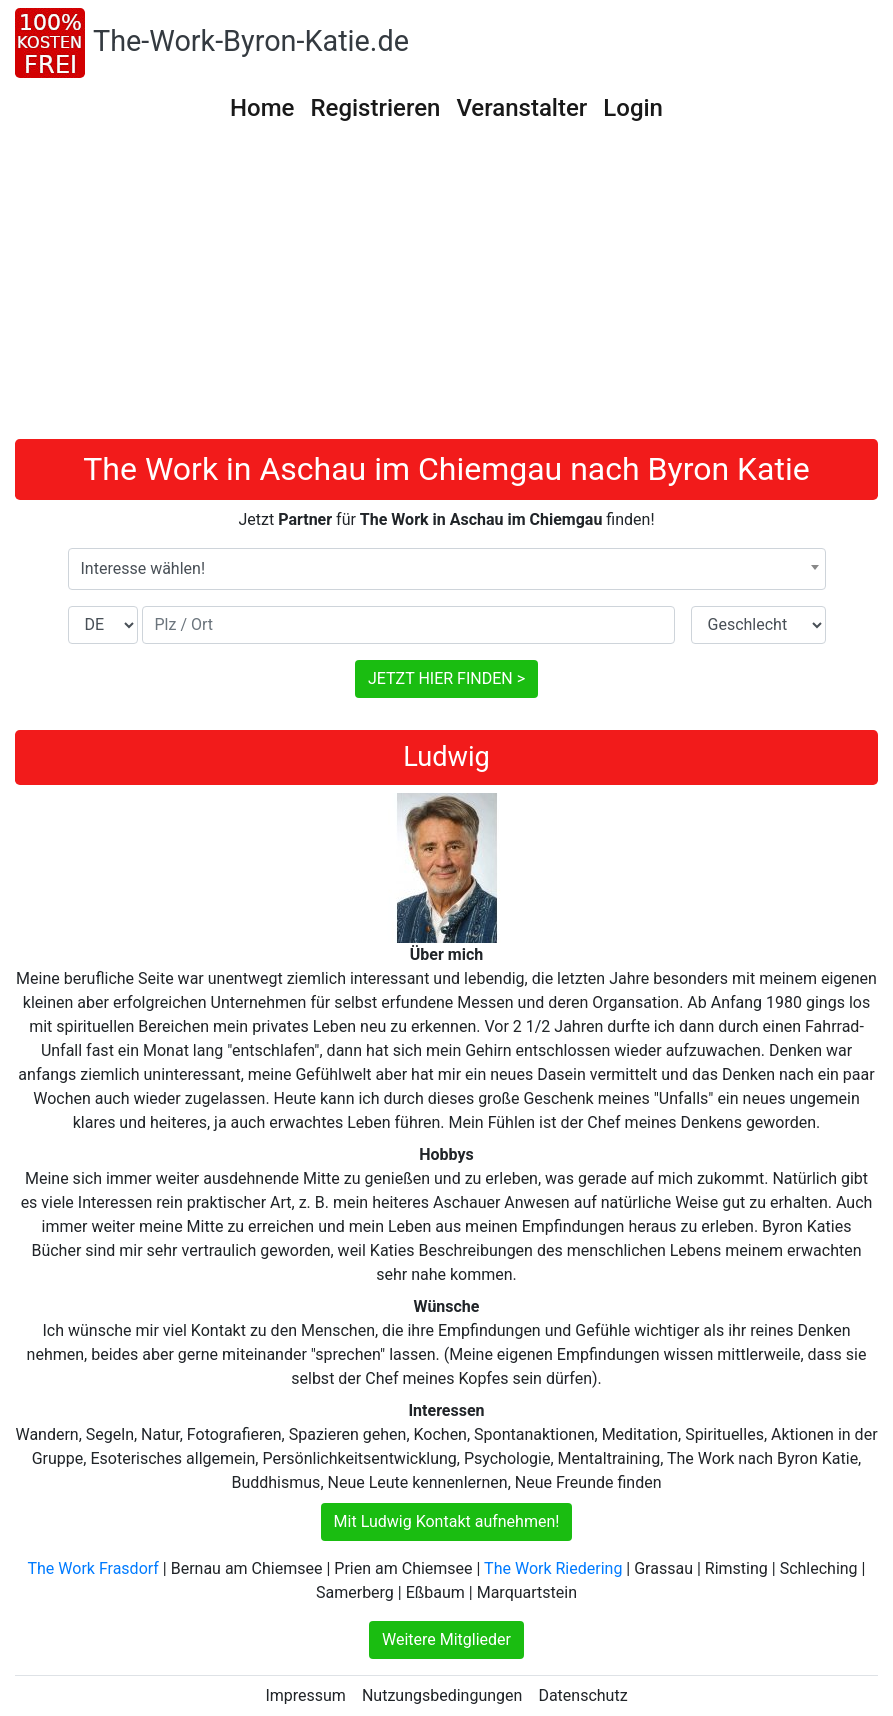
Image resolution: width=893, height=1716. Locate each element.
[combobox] (447, 569)
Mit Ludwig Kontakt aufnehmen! (447, 1521)
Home (262, 108)
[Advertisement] (446, 289)
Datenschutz (582, 1695)
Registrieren (375, 108)
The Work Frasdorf (93, 1568)
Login (633, 108)
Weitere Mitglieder (446, 1639)
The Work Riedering (553, 1568)
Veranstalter (521, 108)
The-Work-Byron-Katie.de (251, 41)
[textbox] (447, 569)
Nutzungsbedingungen (442, 1695)
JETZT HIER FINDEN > (446, 678)
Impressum (305, 1695)
